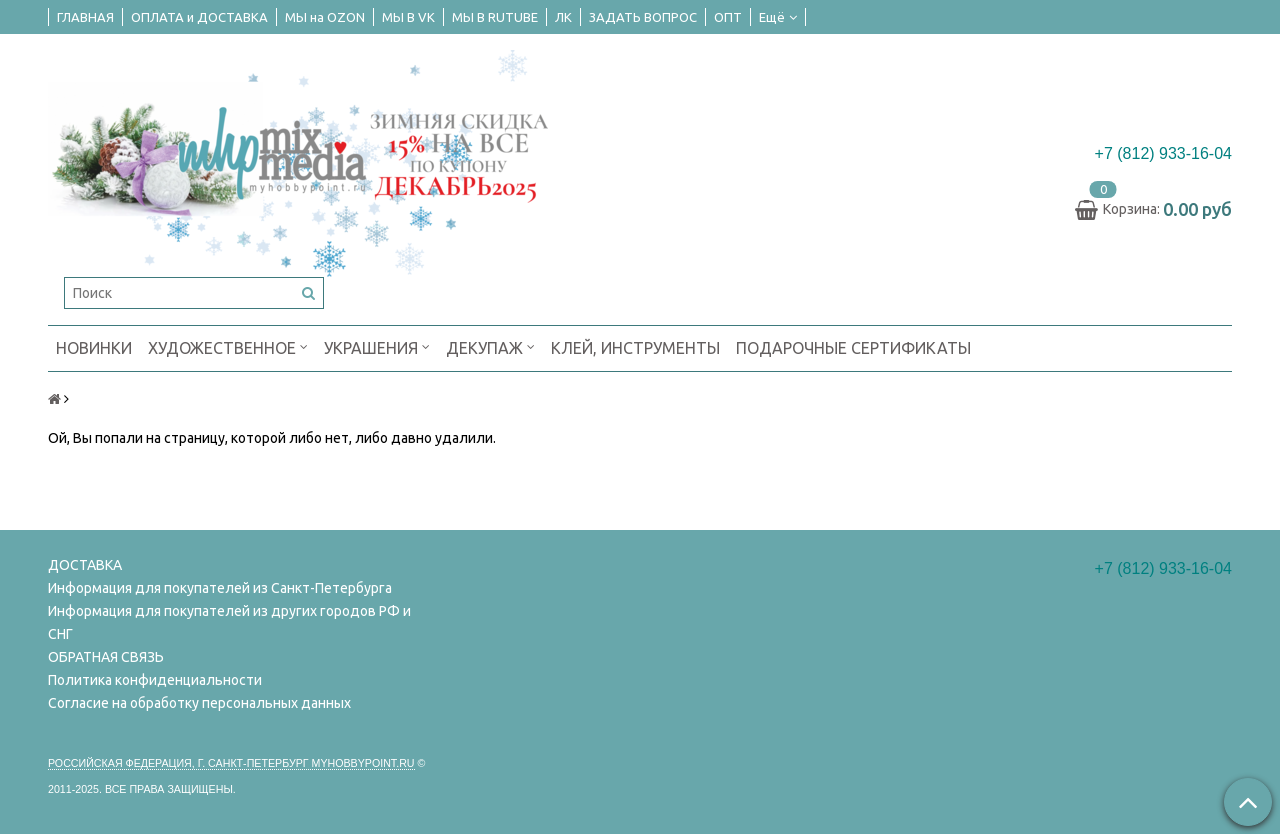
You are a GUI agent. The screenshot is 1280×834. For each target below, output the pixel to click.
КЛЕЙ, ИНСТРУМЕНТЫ (635, 348)
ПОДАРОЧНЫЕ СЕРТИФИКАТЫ (853, 348)
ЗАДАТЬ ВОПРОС (643, 17)
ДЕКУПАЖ (490, 346)
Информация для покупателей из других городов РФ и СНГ (229, 622)
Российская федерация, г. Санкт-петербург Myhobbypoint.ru (231, 763)
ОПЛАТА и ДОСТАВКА (199, 17)
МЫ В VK (408, 17)
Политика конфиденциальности (155, 680)
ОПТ (728, 17)
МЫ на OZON (325, 17)
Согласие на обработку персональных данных (199, 703)
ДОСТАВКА (85, 565)
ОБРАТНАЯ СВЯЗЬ (106, 657)
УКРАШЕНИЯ (377, 346)
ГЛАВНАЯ (85, 17)
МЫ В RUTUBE (495, 17)
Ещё (778, 17)
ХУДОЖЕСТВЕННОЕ (228, 346)
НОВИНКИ (94, 348)
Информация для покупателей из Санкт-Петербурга (220, 588)
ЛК (563, 17)
